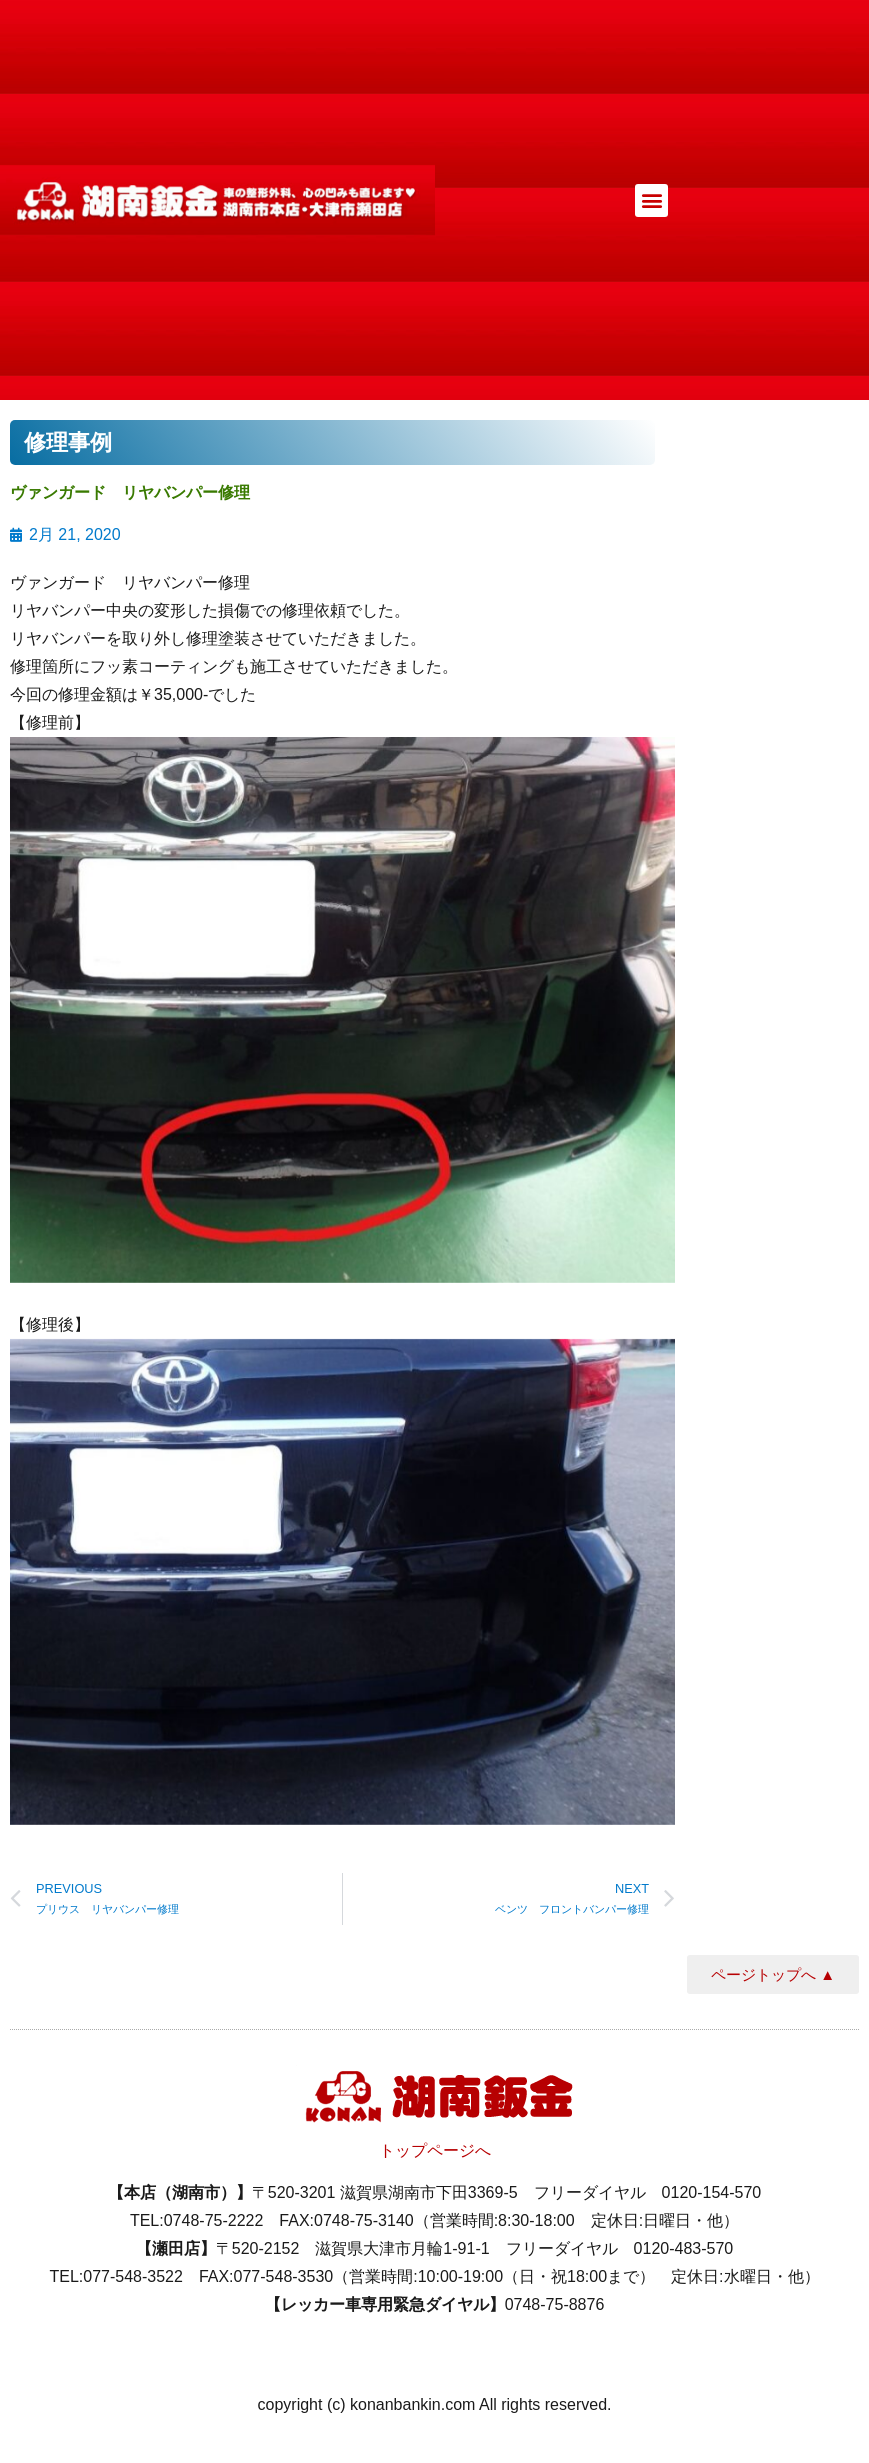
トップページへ (435, 2150)
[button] (651, 200)
